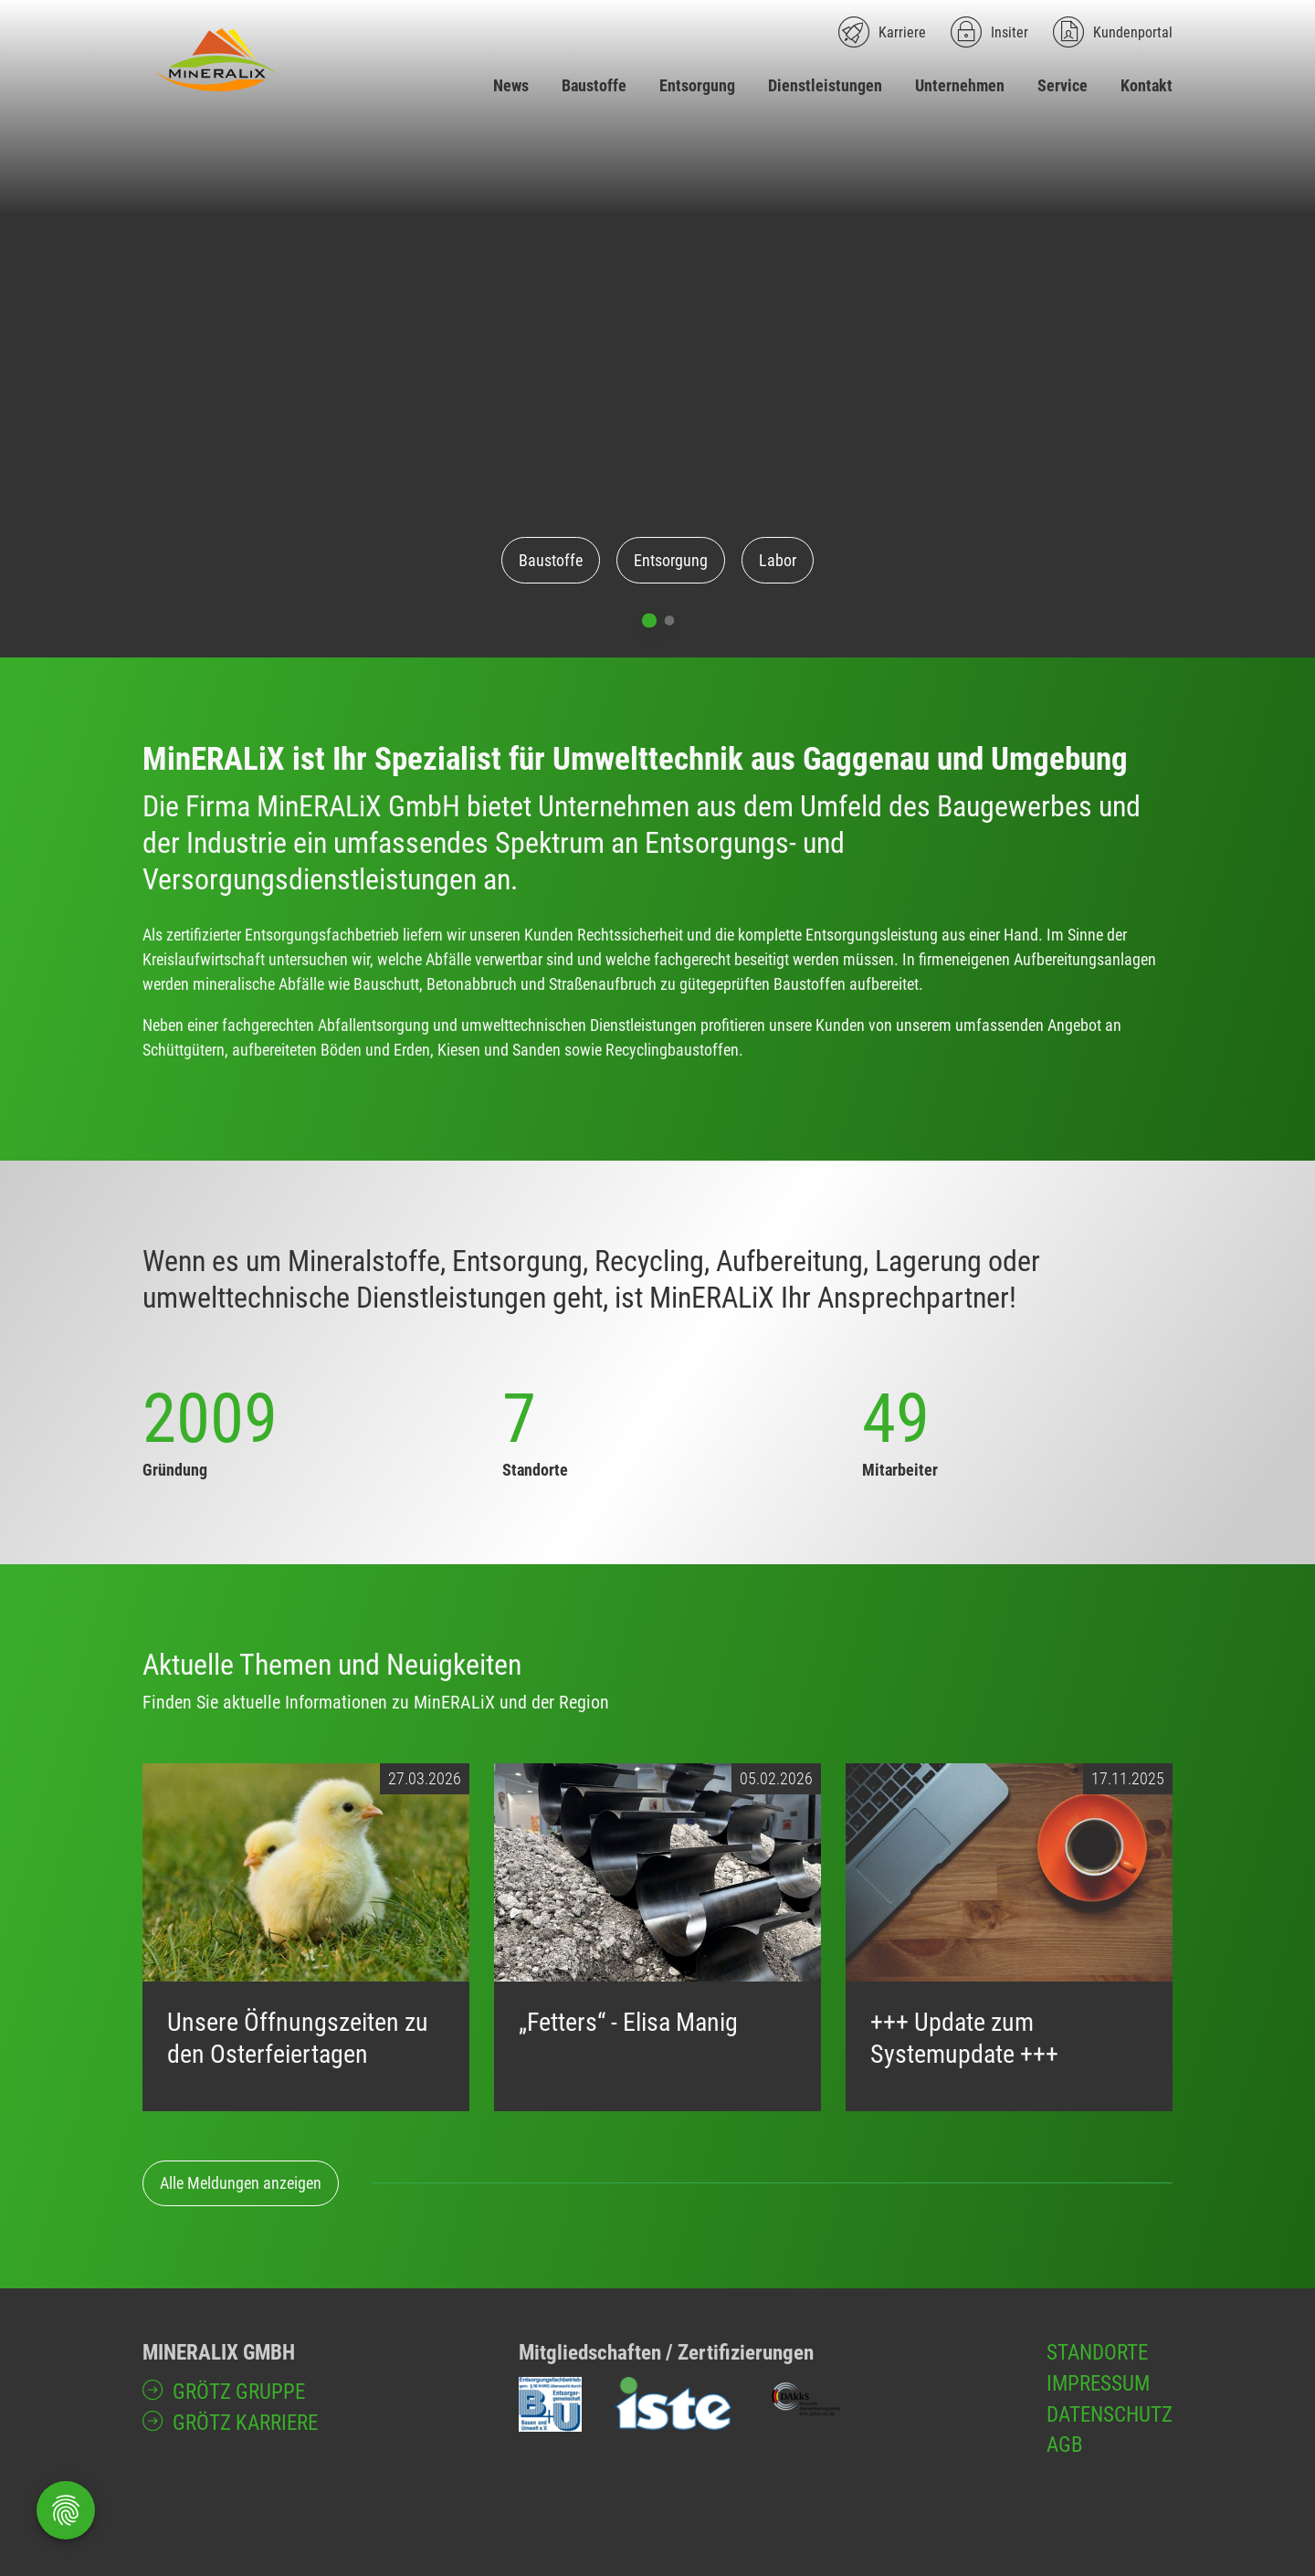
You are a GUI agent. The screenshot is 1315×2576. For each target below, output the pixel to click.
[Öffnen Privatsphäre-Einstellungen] (66, 2510)
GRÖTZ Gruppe (239, 2391)
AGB (1065, 2444)
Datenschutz (1110, 2414)
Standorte (1097, 2352)
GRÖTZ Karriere (245, 2422)
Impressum (1098, 2383)
